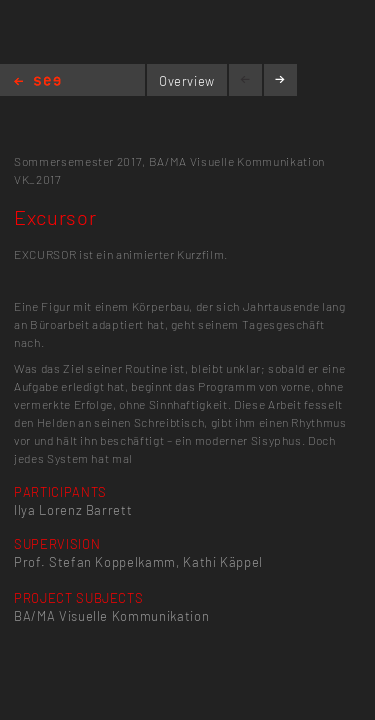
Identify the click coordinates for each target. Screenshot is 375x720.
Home (37, 82)
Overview (187, 81)
